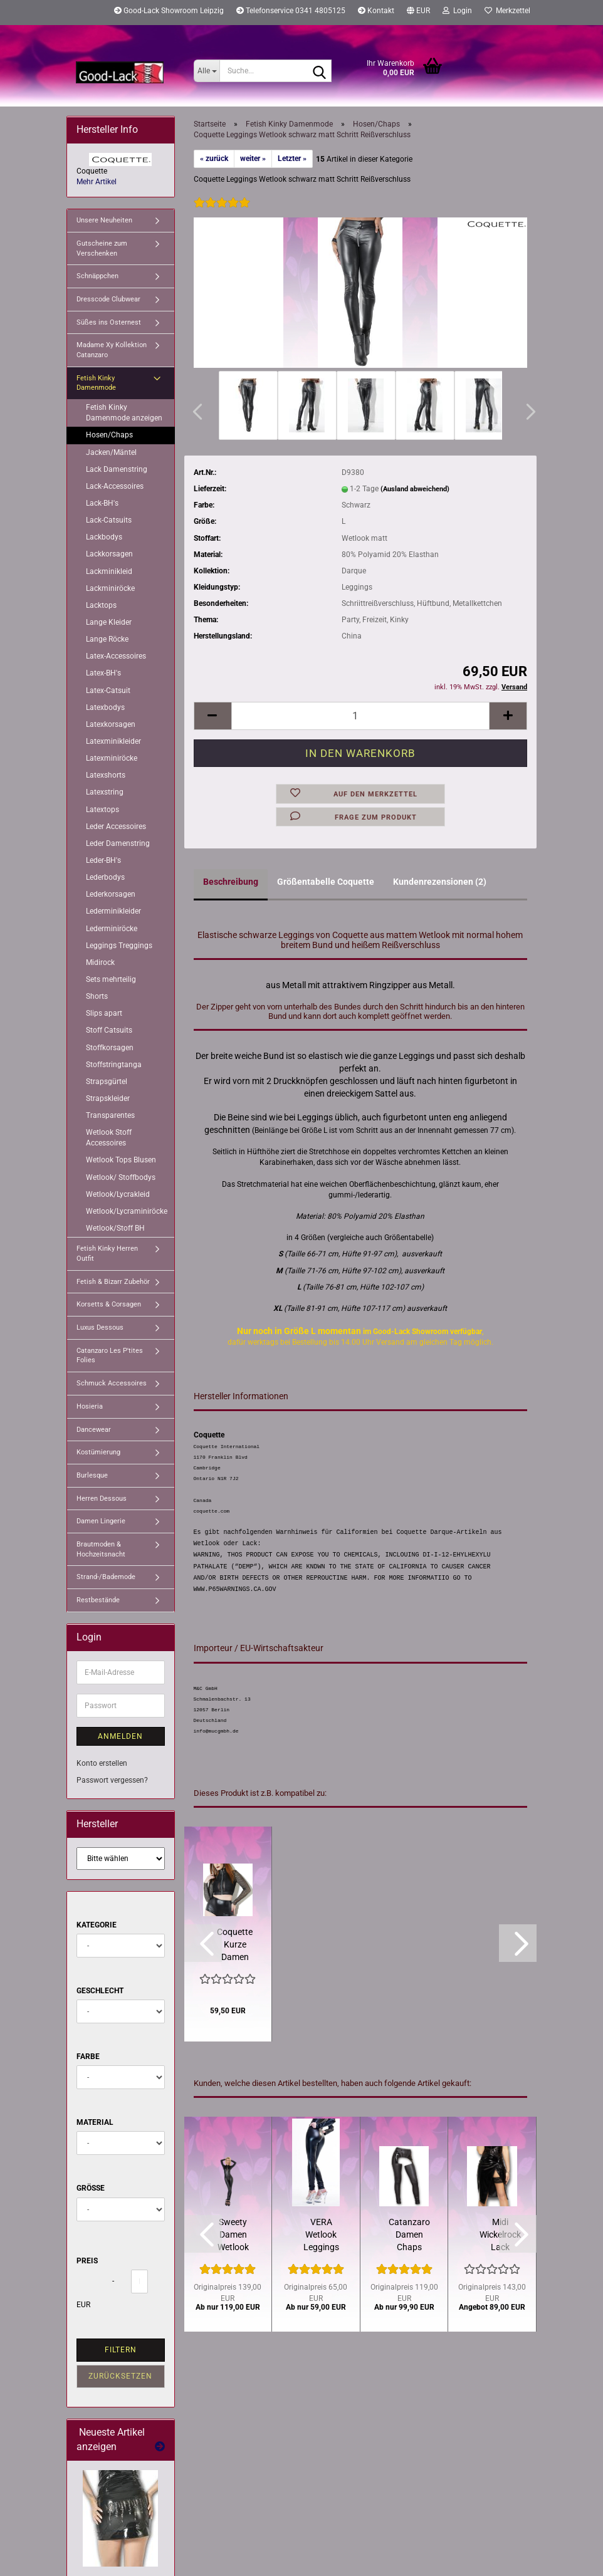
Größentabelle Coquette (325, 882)
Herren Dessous (101, 1498)
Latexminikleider (113, 741)
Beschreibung (230, 882)
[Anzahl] (360, 716)
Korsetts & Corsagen (108, 1304)
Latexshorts (105, 775)
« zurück (214, 158)
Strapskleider (108, 1098)
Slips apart (104, 1013)
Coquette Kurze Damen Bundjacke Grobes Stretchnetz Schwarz (235, 1945)
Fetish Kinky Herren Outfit (107, 1253)
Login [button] (457, 10)
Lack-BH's (102, 503)
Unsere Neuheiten (104, 220)
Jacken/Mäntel (111, 452)
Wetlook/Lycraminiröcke (126, 1211)
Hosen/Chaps (109, 434)
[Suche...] (206, 71)
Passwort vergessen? (112, 1780)
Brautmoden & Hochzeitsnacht (100, 1549)
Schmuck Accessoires (111, 1383)
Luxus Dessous (99, 1327)
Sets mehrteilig (111, 979)
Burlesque (92, 1475)
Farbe (88, 2056)
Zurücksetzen (120, 2376)
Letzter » (292, 158)
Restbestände (98, 1600)
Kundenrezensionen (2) (439, 882)
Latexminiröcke (111, 758)
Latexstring (104, 792)
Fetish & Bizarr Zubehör (113, 1282)
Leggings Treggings (119, 945)
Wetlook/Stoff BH (115, 1228)
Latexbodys (105, 707)
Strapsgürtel (106, 1081)
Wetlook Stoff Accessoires (109, 1137)
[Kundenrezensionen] (222, 211)
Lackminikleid (109, 571)
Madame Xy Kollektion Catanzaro (111, 350)
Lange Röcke (107, 639)
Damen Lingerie (100, 1521)
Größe (90, 2188)
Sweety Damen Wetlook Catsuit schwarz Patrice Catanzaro (233, 2235)
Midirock (100, 962)
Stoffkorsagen (110, 1047)
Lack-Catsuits (109, 520)
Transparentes (110, 1115)
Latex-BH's (103, 673)
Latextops (102, 809)
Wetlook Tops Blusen (121, 1159)
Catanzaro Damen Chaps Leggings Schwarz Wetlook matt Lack (409, 2235)
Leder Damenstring (118, 843)
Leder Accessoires (116, 826)
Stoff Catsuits (109, 1030)
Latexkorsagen (110, 724)
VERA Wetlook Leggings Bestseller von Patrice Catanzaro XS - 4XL (321, 2235)
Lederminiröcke (111, 928)
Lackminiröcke (110, 588)
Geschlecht (99, 1990)
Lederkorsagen (110, 894)
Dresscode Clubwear (108, 299)
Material (94, 2122)
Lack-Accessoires (115, 486)
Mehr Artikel (96, 181)
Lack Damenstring (116, 469)
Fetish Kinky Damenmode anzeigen (124, 412)
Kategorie (96, 1925)
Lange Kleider (109, 622)
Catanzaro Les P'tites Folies (109, 1356)
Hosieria (89, 1406)
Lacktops (101, 605)
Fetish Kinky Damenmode (96, 383)
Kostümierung (98, 1452)
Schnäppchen (97, 276)
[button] (418, 12)
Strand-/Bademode (105, 1577)
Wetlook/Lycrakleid (118, 1194)
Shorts (97, 996)
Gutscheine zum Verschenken (101, 248)
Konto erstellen (101, 1763)
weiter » (253, 158)
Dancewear (93, 1430)
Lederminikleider (113, 911)
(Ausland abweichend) (414, 489)
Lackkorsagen (109, 554)
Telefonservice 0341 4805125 (290, 10)
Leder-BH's (103, 860)
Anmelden (120, 1736)
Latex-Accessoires (116, 656)
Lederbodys (105, 877)
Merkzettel (507, 10)
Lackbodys (104, 537)
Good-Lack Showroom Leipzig (169, 10)
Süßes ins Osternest (108, 322)
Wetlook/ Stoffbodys (120, 1177)
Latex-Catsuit (108, 690)
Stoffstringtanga (114, 1064)
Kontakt (376, 10)
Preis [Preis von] (87, 2260)
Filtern (121, 2349)
